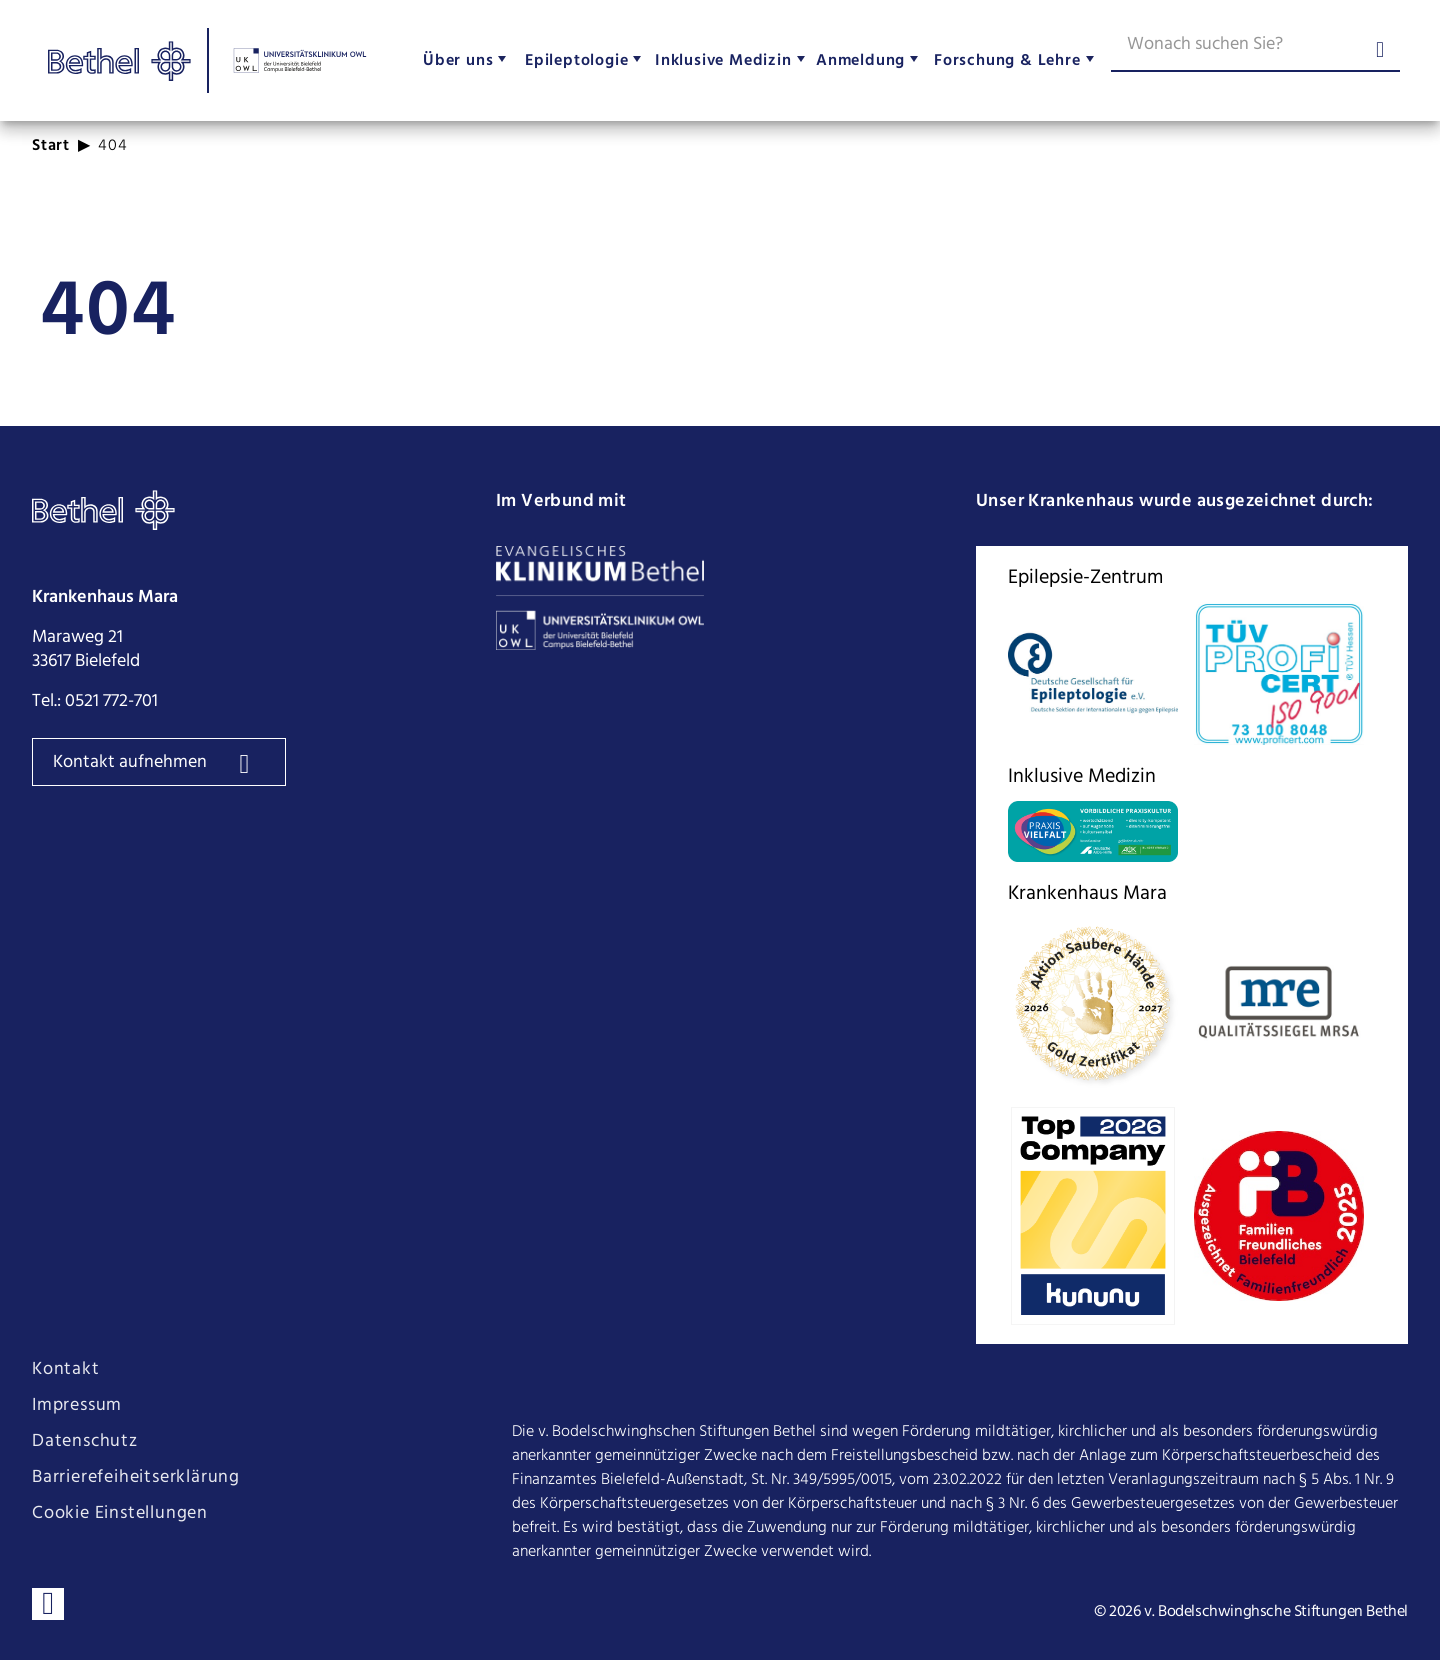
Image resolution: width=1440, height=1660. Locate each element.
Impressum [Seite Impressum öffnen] (77, 1406)
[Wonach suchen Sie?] (1255, 48)
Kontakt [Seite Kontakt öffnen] (66, 1370)
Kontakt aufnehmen (132, 762)
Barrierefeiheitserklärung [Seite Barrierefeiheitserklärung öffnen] (136, 1478)
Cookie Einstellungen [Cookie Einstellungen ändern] (120, 1514)
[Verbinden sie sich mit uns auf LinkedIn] (48, 1604)
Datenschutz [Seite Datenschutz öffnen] (85, 1442)
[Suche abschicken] (1380, 52)
